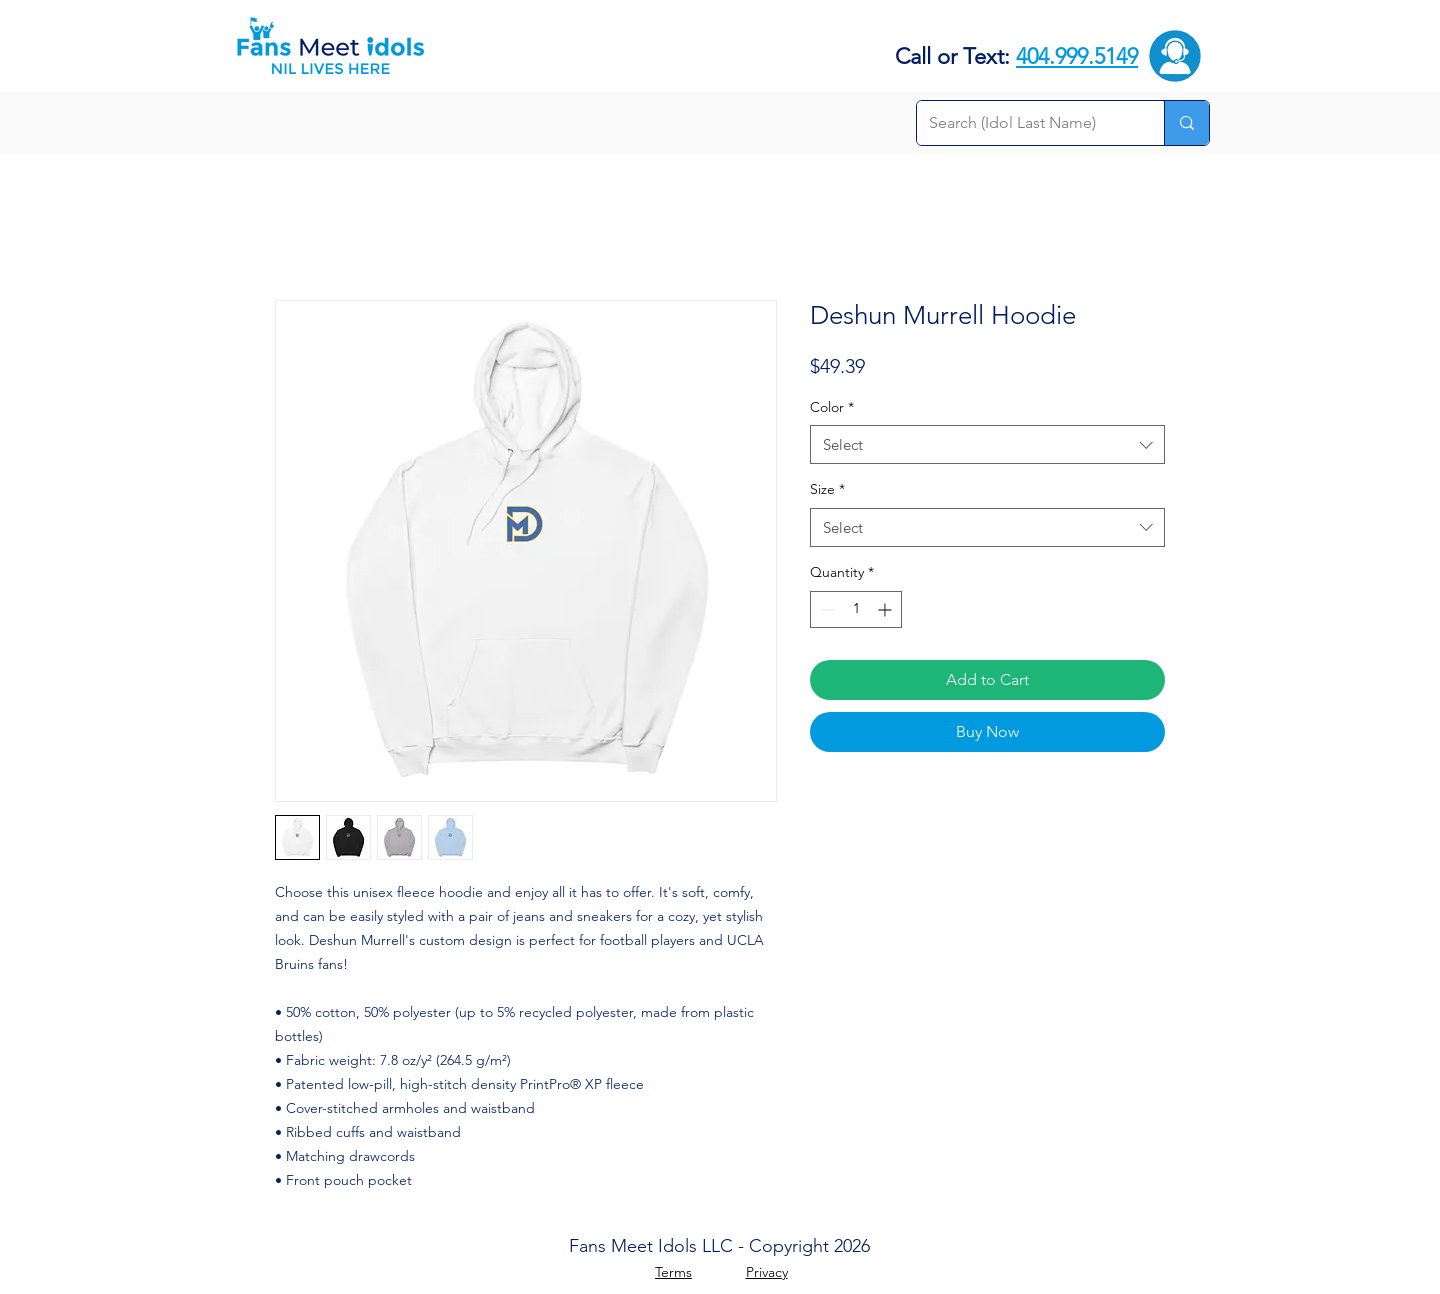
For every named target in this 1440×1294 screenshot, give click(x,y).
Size (827, 489)
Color (832, 407)
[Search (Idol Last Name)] (1025, 123)
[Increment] (886, 609)
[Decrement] (825, 609)
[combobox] (987, 444)
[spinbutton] (856, 609)
